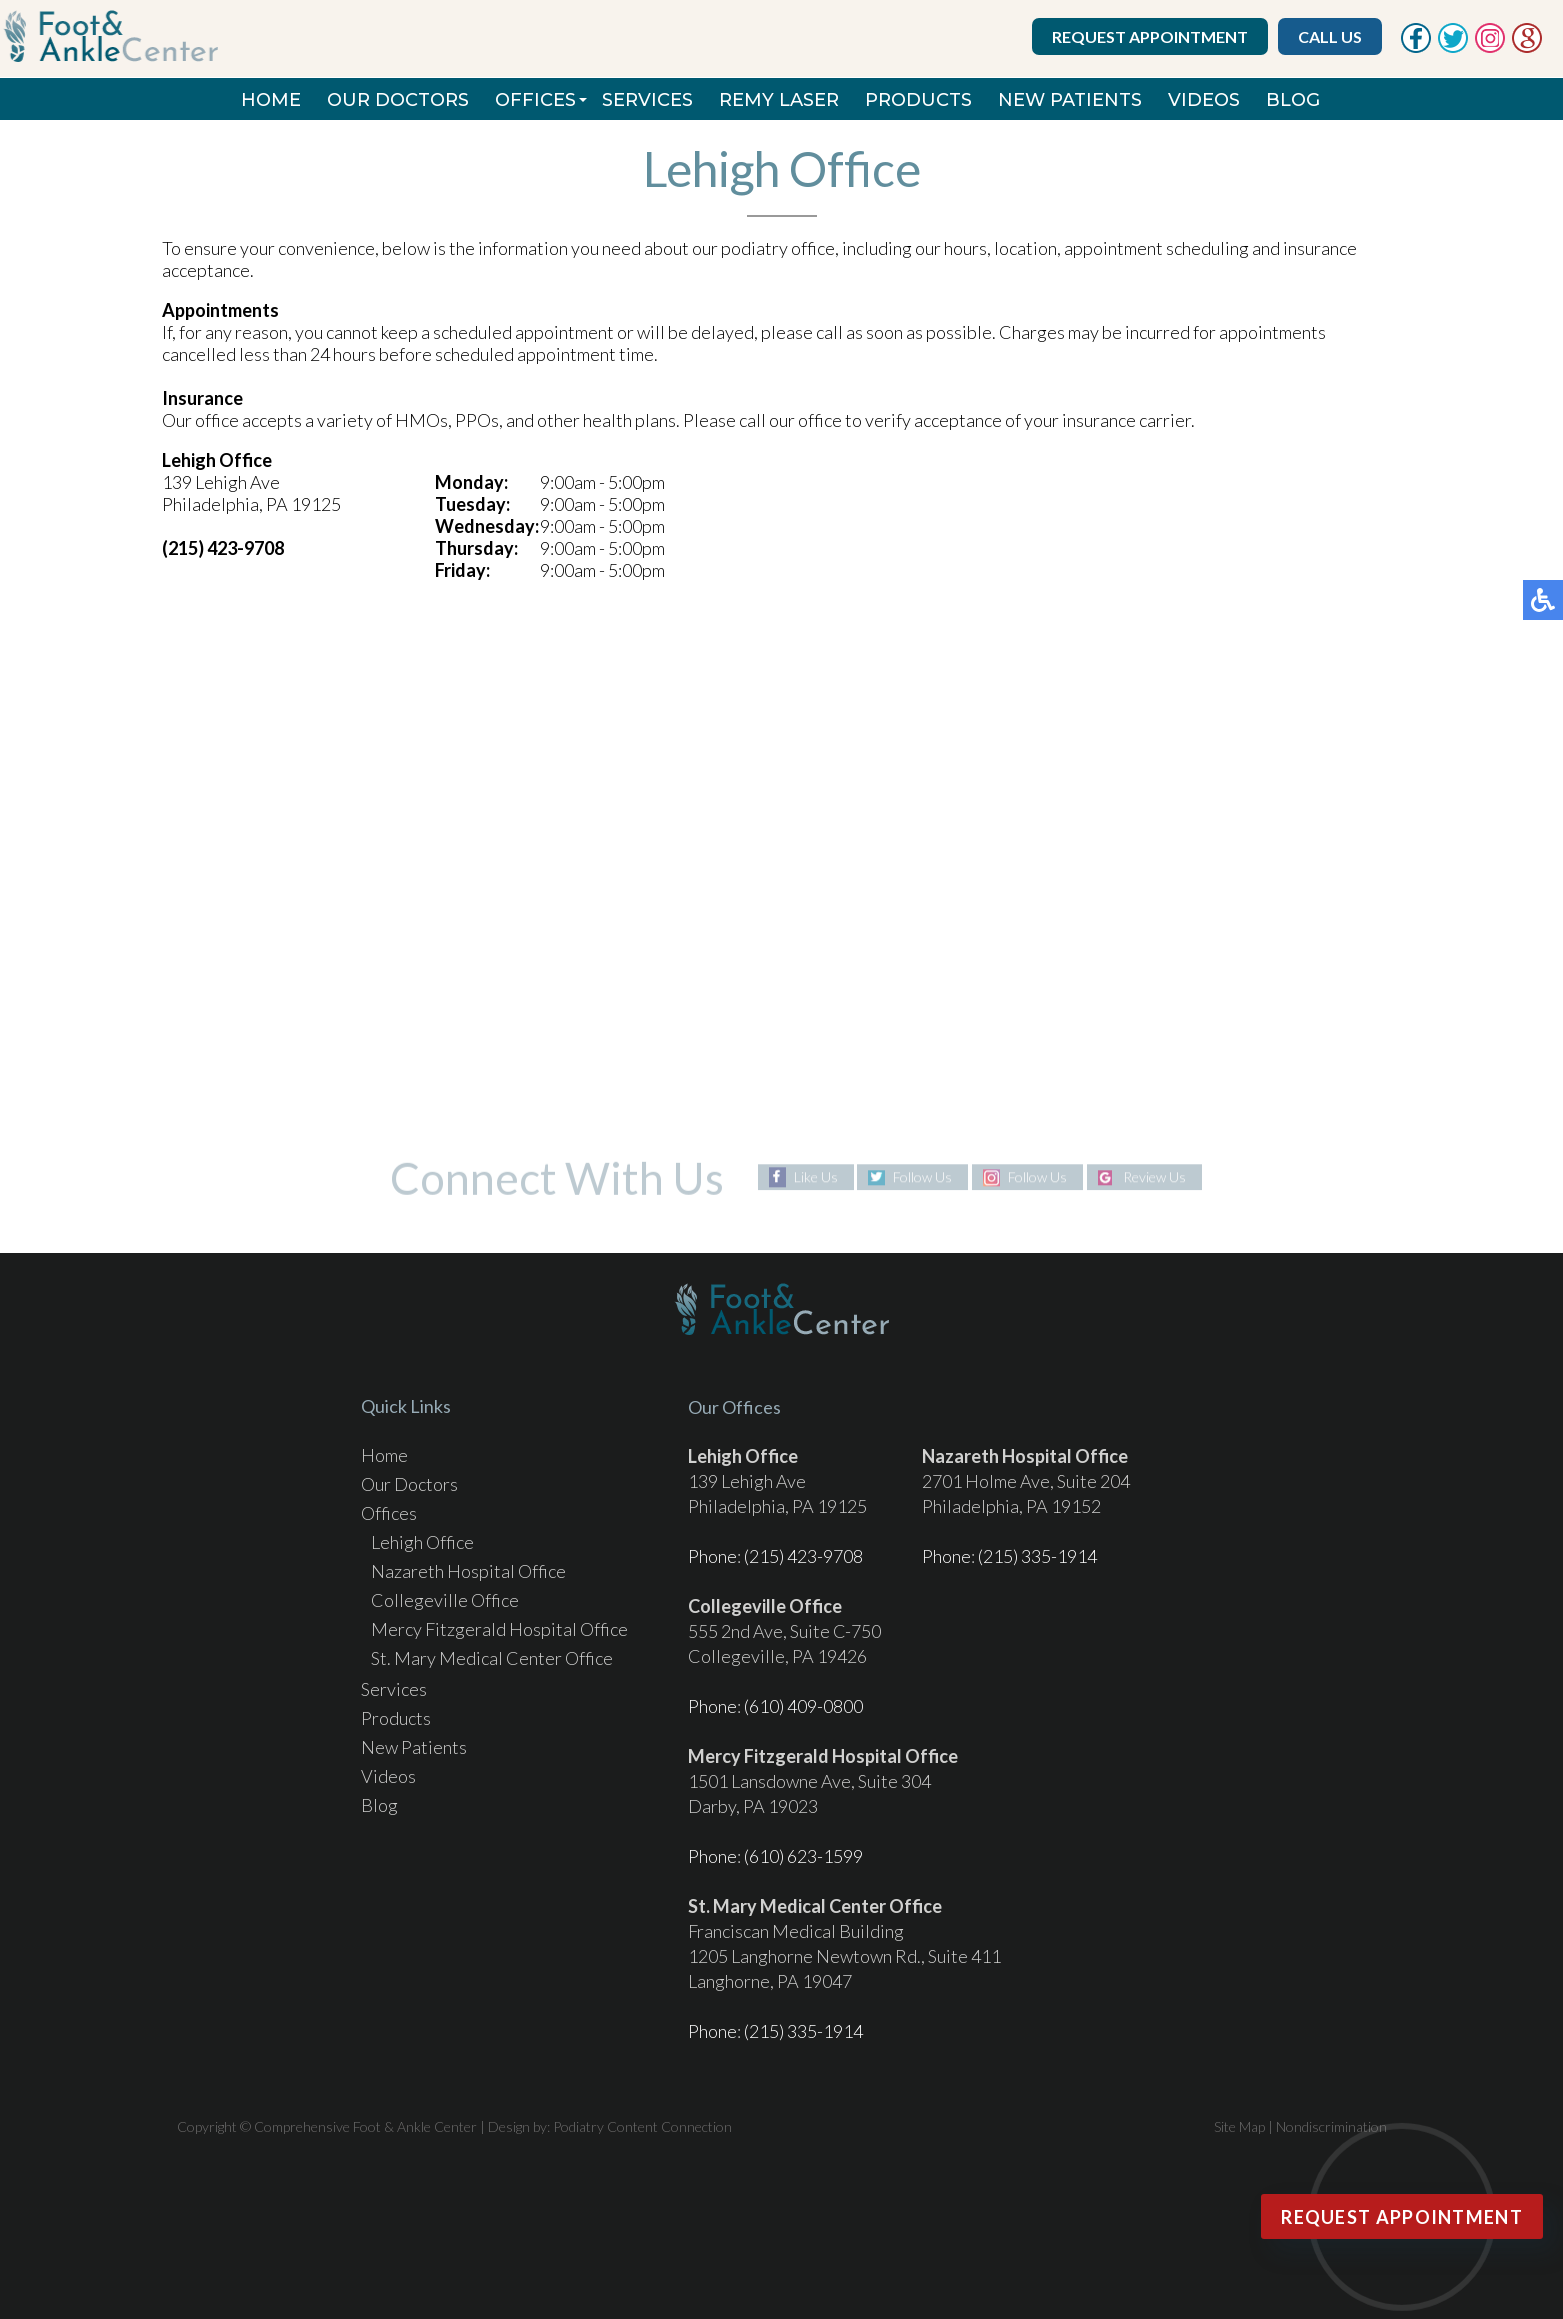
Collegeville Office (445, 1600)
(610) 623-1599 (803, 1856)
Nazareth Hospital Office (468, 1571)
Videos (1204, 100)
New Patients (1070, 100)
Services (647, 100)
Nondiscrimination (1331, 2126)
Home (271, 100)
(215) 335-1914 (1037, 1556)
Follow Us (922, 1177)
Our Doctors (398, 100)
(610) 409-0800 (803, 1706)
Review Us (1154, 1177)
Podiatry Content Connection (642, 2126)
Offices (535, 100)
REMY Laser (779, 100)
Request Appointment (1150, 36)
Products (918, 100)
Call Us (1330, 36)
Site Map (1239, 2126)
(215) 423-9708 (803, 1556)
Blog (1293, 100)
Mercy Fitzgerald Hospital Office (499, 1629)
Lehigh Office (422, 1542)
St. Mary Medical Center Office (492, 1658)
